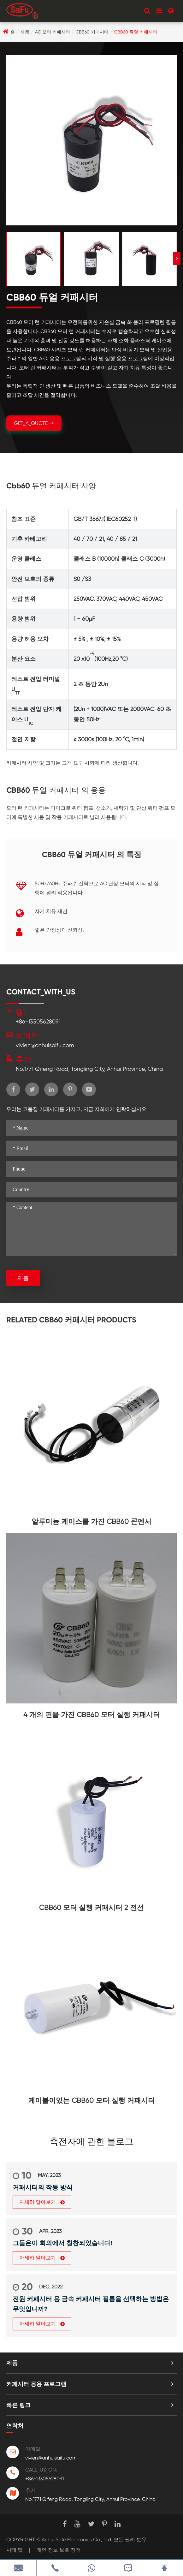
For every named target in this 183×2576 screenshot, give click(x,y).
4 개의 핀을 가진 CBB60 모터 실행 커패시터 (91, 1715)
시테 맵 (14, 2550)
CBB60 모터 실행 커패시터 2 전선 (91, 1907)
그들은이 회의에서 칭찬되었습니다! (62, 2243)
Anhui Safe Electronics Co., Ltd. (77, 2540)
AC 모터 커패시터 (52, 31)
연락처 (14, 2425)
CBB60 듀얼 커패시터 (135, 31)
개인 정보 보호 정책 (59, 2550)
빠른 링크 (18, 2405)
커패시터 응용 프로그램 (36, 2384)
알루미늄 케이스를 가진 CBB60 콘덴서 (91, 1521)
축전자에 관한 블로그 (91, 2141)
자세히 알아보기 (42, 2202)
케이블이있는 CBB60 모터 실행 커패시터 (91, 2100)
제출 (23, 1278)
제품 (25, 31)
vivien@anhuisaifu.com (45, 1045)
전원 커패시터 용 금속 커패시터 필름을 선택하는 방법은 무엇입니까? (91, 2304)
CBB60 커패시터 (92, 31)
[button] (176, 258)
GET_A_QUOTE (34, 423)
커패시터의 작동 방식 (43, 2187)
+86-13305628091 (38, 1021)
